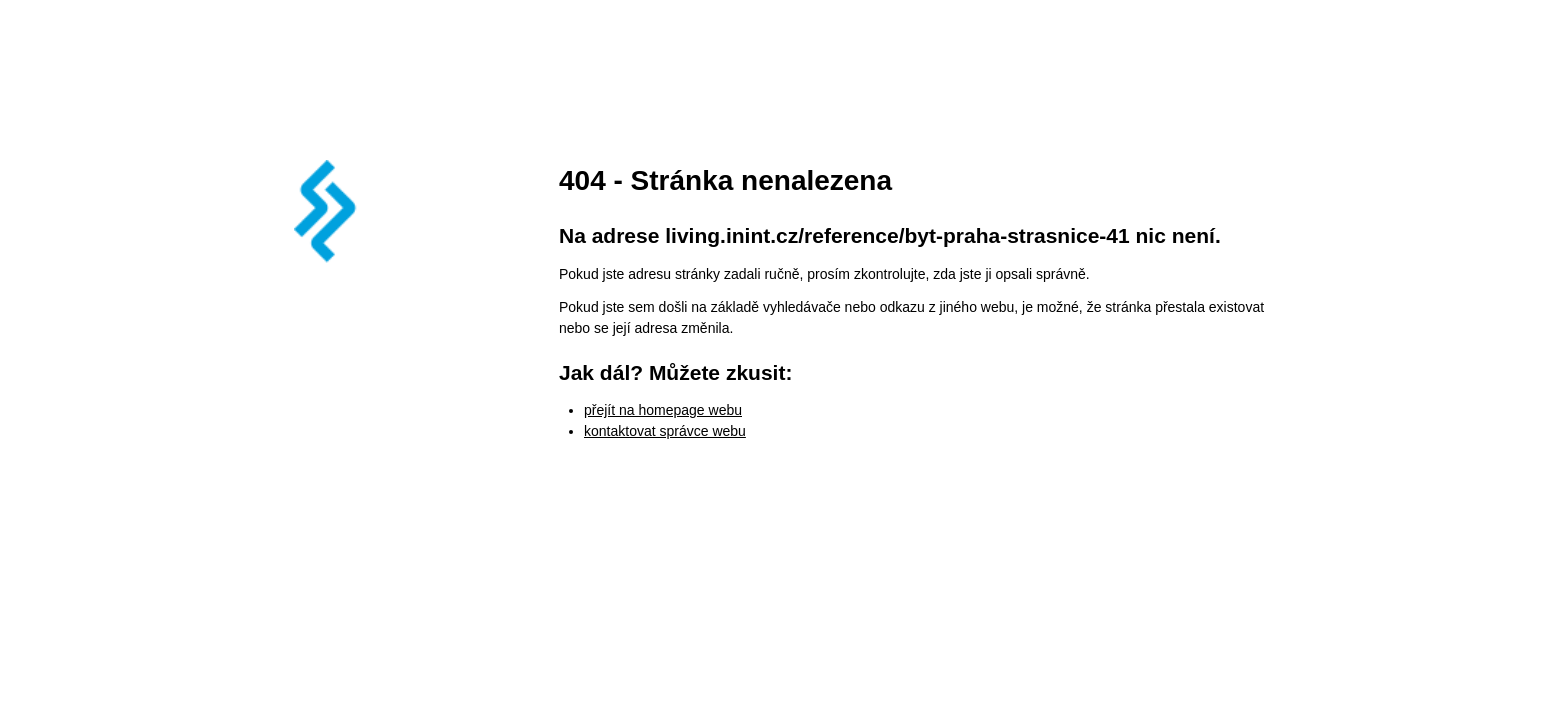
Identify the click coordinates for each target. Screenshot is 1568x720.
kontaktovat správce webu (665, 431)
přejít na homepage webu (663, 410)
